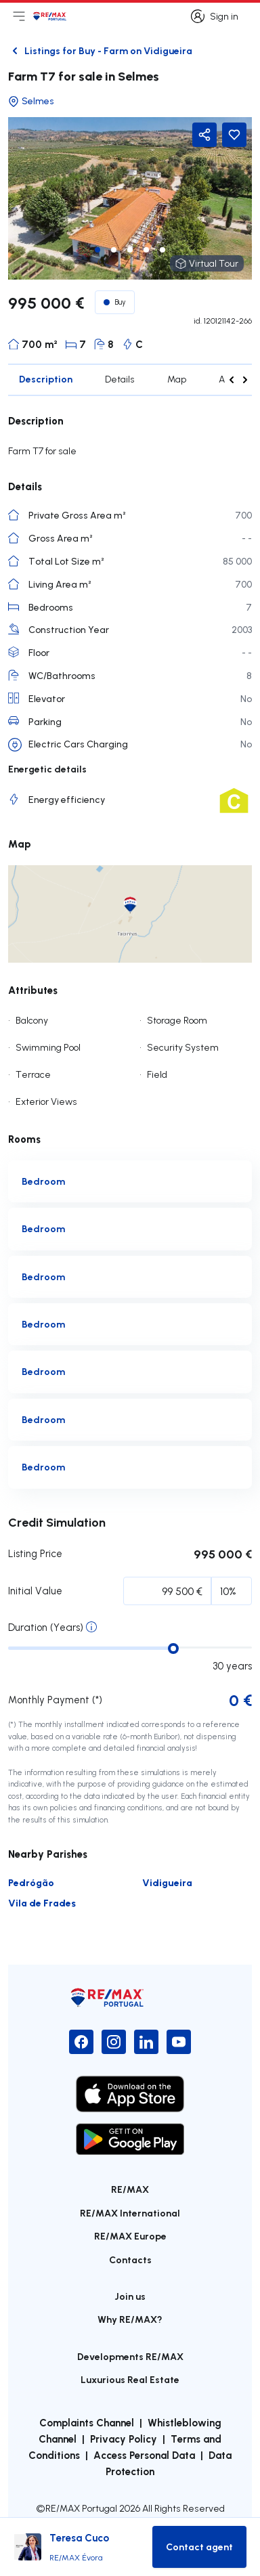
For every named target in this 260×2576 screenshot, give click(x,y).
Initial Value (35, 1590)
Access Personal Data (144, 2455)
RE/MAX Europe (130, 2235)
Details (120, 379)
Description (45, 378)
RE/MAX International (130, 2212)
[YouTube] (179, 2042)
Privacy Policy (123, 2438)
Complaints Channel (86, 2422)
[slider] (173, 1648)
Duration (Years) (45, 1627)
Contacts (130, 2259)
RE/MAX (130, 2189)
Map (176, 379)
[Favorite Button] (234, 134)
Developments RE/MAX (130, 2356)
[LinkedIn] (146, 2042)
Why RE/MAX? (130, 2319)
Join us (130, 2296)
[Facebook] (81, 2042)
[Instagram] (114, 2042)
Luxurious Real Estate (130, 2379)
